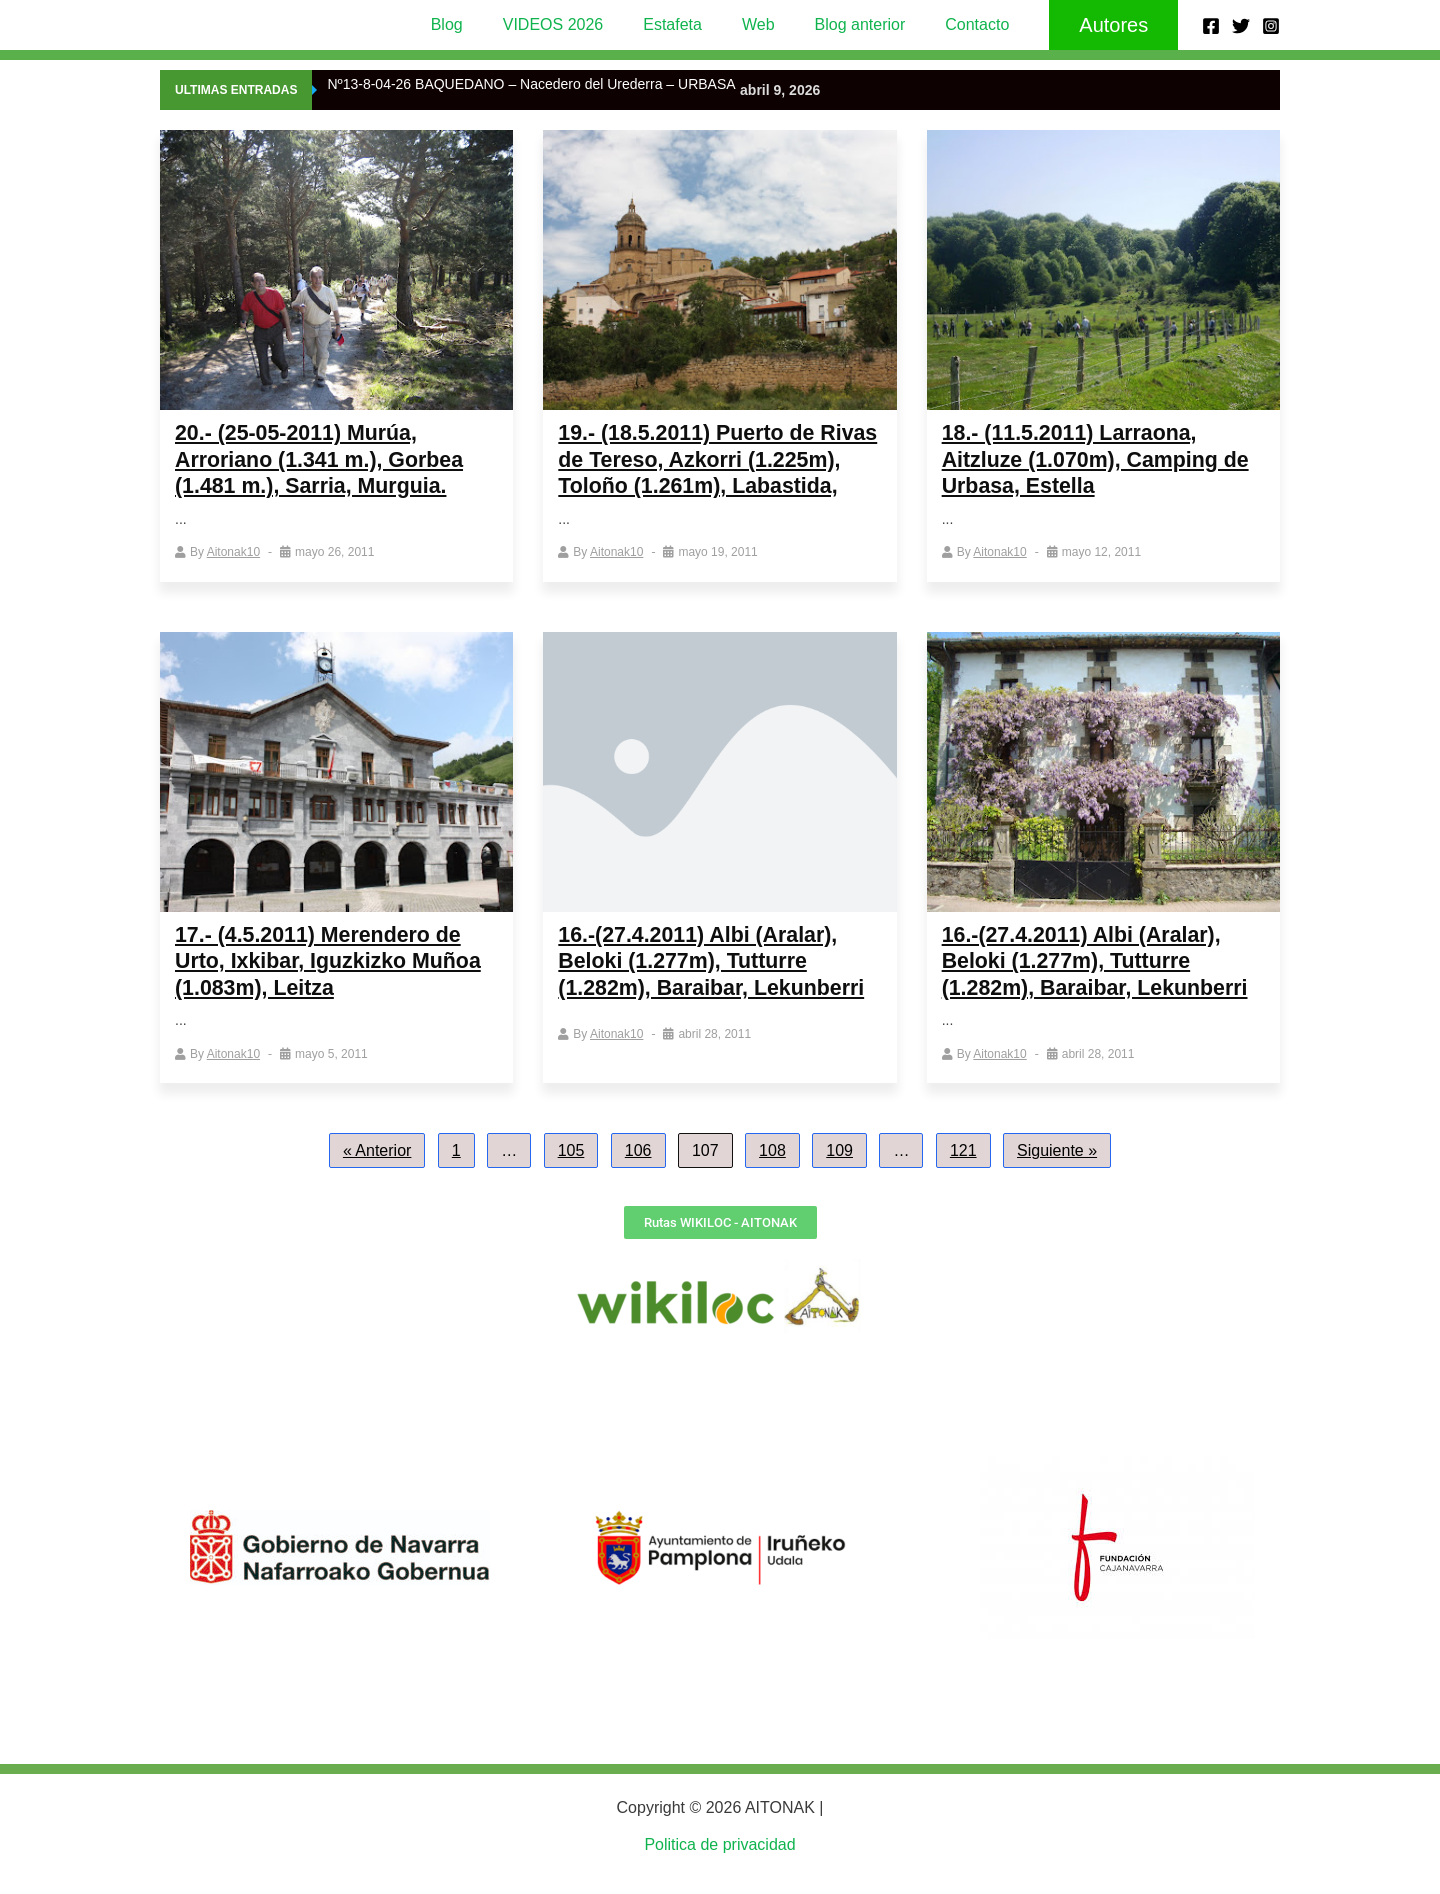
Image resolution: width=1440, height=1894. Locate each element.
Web (754, 24)
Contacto (957, 24)
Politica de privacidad (719, 1845)
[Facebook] (1211, 26)
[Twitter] (1241, 26)
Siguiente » (1057, 1175)
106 (638, 1175)
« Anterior (377, 1175)
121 (963, 1175)
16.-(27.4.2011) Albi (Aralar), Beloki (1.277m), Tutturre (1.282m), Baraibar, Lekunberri (715, 986)
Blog (467, 24)
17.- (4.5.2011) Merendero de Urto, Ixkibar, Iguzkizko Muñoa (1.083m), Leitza (332, 986)
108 (772, 1175)
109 (839, 1175)
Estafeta (676, 24)
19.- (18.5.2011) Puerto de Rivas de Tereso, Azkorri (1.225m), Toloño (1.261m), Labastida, (695, 472)
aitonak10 (233, 552)
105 (571, 1175)
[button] (1089, 25)
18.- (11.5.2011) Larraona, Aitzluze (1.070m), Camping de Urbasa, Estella (1100, 459)
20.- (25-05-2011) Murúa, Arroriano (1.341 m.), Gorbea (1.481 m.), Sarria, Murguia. (323, 459)
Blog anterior (848, 24)
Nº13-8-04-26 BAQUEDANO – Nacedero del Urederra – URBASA (531, 84)
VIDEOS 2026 (565, 24)
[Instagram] (1271, 26)
